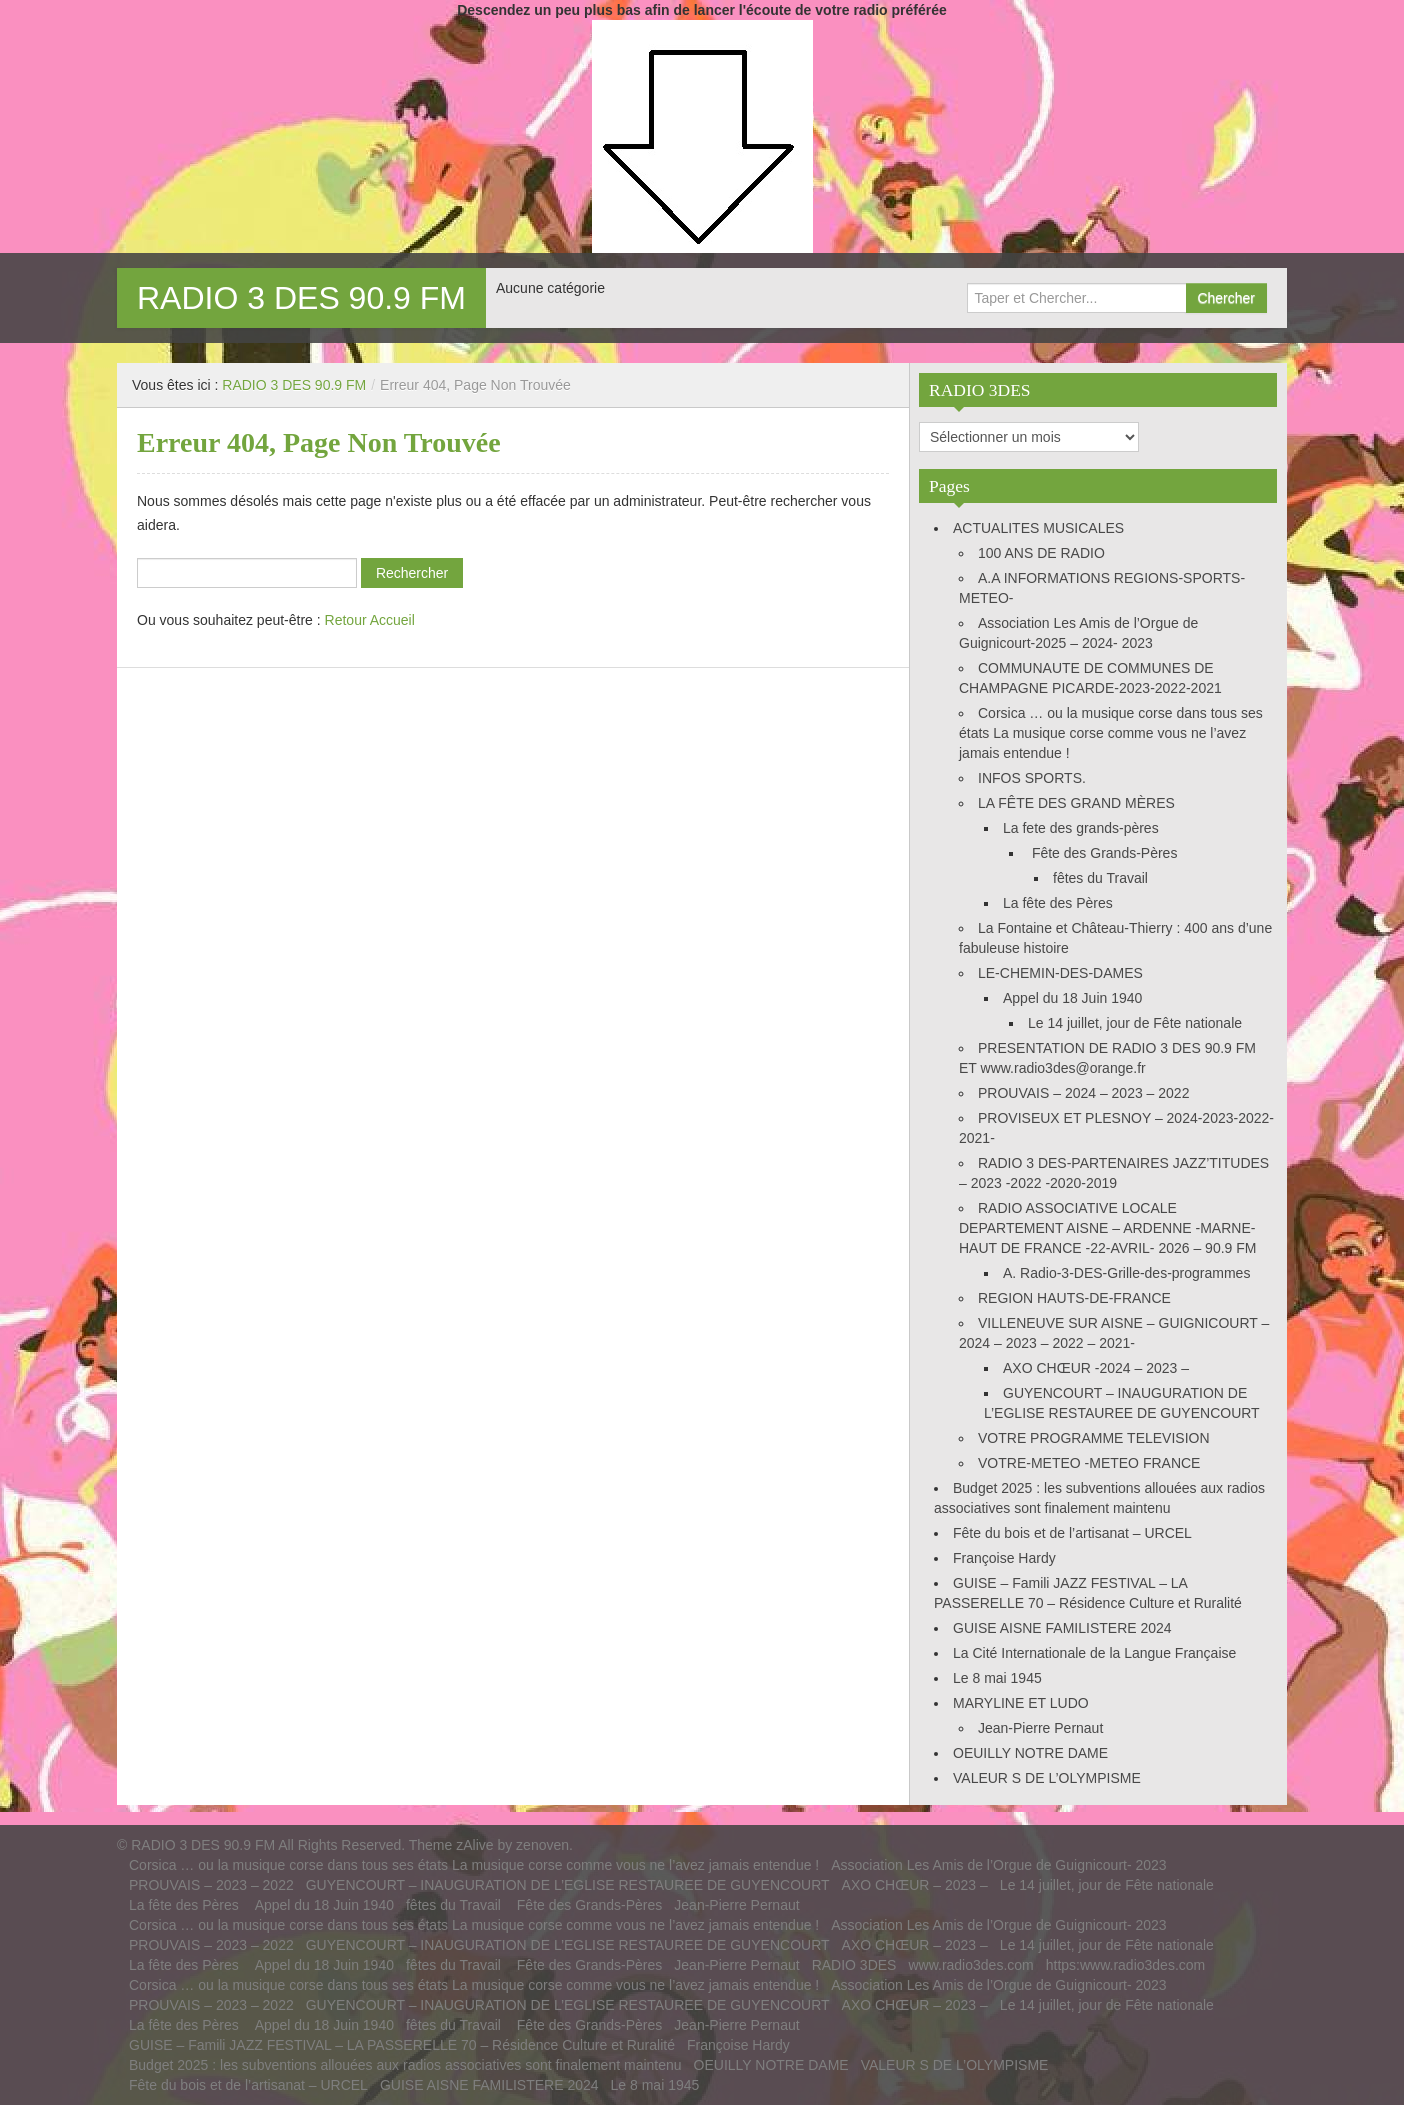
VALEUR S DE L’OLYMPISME (1047, 1778)
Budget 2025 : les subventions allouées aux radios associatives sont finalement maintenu (405, 2065)
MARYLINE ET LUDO (1021, 1703)
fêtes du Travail (1100, 878)
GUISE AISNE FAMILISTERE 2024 (1062, 1628)
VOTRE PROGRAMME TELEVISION (1094, 1438)
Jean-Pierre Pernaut (1040, 1728)
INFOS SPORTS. (1032, 778)
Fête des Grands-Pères (1102, 853)
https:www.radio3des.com (1126, 1965)
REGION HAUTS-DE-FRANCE (1074, 1298)
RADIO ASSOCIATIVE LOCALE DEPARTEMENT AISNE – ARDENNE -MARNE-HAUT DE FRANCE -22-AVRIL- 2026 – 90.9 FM (1107, 1228)
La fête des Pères (1060, 903)
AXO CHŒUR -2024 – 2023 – (1096, 1368)
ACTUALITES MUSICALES (1038, 528)
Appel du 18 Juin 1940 (1072, 998)
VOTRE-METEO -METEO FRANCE (1089, 1463)
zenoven (542, 1845)
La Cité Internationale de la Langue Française (1094, 1653)
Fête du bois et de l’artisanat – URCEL (1072, 1533)
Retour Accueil (370, 620)
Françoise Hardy (1004, 1558)
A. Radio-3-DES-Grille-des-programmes (1126, 1273)
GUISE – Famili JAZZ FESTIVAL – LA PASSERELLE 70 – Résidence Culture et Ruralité (402, 2045)
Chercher (1226, 298)
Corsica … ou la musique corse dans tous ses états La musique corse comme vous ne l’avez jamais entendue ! (1111, 733)
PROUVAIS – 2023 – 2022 (211, 1885)
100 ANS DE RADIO (1041, 553)
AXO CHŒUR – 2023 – (915, 1885)
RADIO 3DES (854, 1965)
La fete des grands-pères (1081, 828)
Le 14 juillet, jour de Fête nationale (1135, 1023)
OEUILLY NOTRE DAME (1030, 1753)
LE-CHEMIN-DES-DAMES (1060, 973)
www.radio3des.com (970, 1965)
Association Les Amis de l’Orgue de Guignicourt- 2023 (998, 1865)
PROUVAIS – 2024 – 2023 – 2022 (1083, 1093)
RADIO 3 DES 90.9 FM (301, 298)
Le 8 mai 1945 (997, 1678)
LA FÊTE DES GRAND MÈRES (1076, 803)
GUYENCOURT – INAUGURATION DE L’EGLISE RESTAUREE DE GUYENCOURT (568, 1885)
